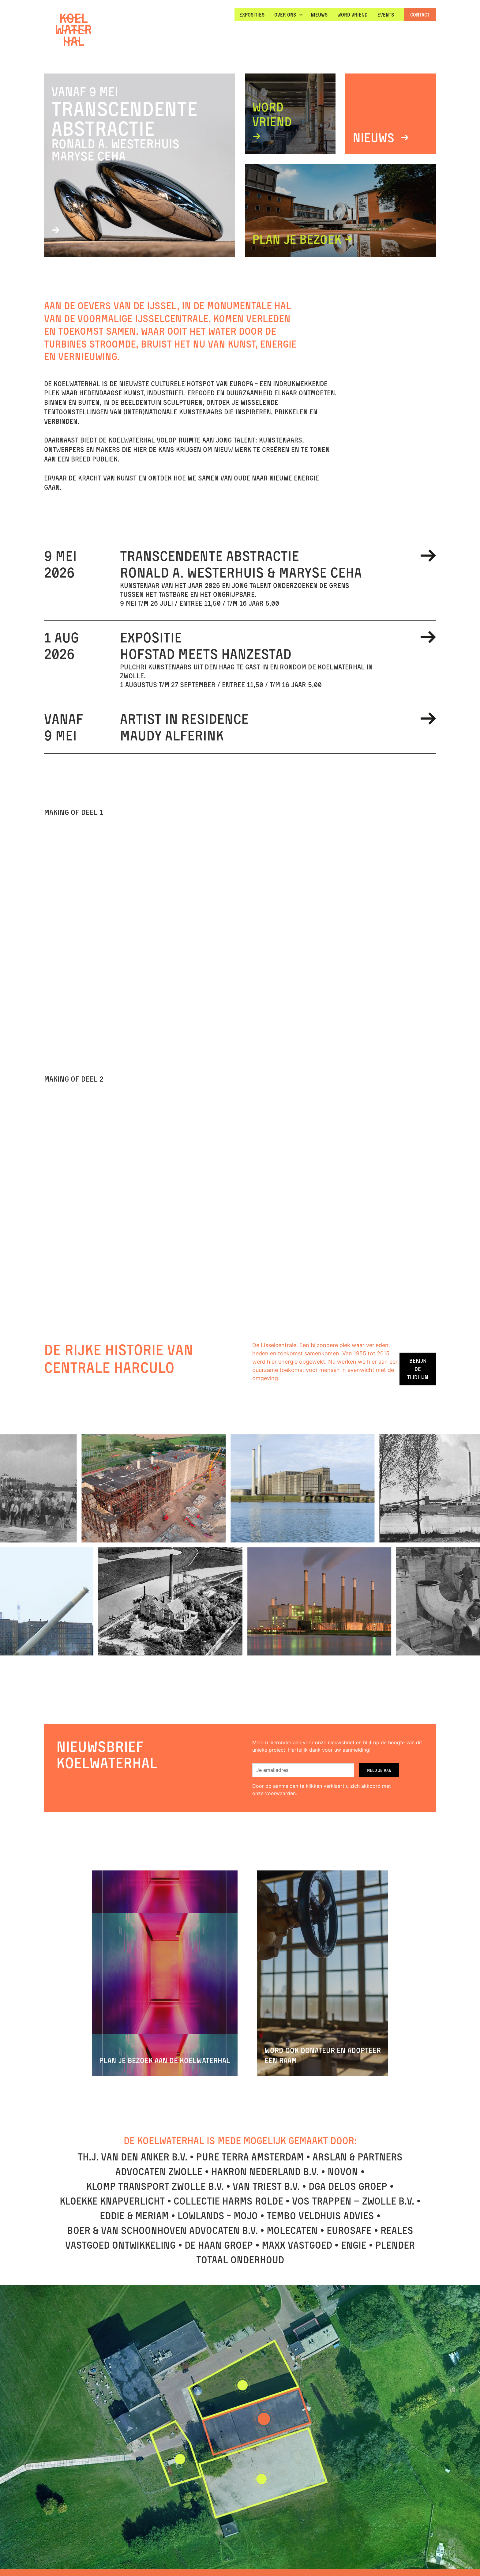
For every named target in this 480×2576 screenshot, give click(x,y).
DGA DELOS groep (348, 2186)
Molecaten (292, 2230)
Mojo (246, 2216)
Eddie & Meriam (134, 2216)
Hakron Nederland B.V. (265, 2172)
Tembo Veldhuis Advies (320, 2216)
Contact (419, 15)
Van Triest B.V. (266, 2186)
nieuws (319, 15)
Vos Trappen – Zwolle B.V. (353, 2201)
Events (385, 15)
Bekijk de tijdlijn (417, 1368)
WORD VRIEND (352, 15)
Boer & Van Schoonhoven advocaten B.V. (162, 2230)
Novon (343, 2172)
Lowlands (201, 2216)
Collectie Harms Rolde (228, 2201)
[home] (73, 30)
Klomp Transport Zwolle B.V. (155, 2186)
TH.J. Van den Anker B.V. (132, 2157)
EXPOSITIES (251, 15)
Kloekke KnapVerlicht (112, 2201)
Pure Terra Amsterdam (250, 2157)
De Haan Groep (219, 2245)
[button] (287, 15)
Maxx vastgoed (297, 2245)
